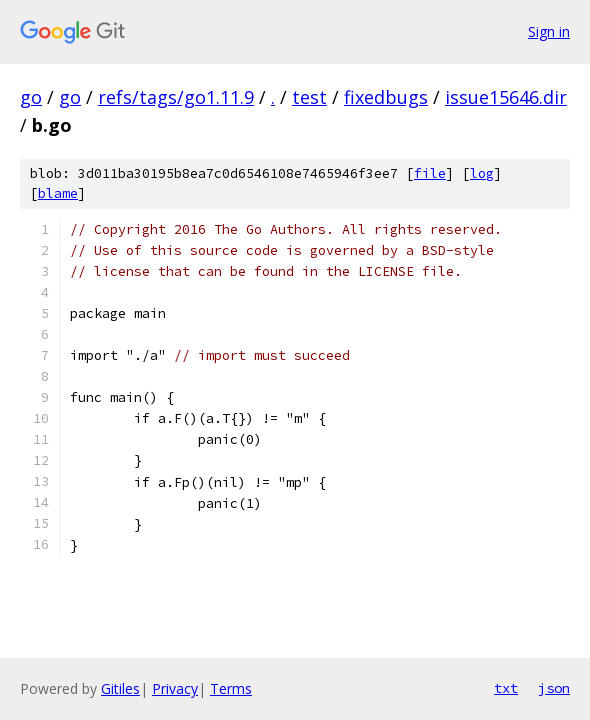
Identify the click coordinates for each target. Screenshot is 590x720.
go (31, 97)
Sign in (549, 31)
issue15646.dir (506, 97)
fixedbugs (386, 97)
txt (506, 688)
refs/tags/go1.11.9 (176, 97)
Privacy (175, 688)
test (309, 97)
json (554, 688)
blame (58, 193)
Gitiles (120, 688)
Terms (231, 688)
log (482, 173)
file (430, 173)
